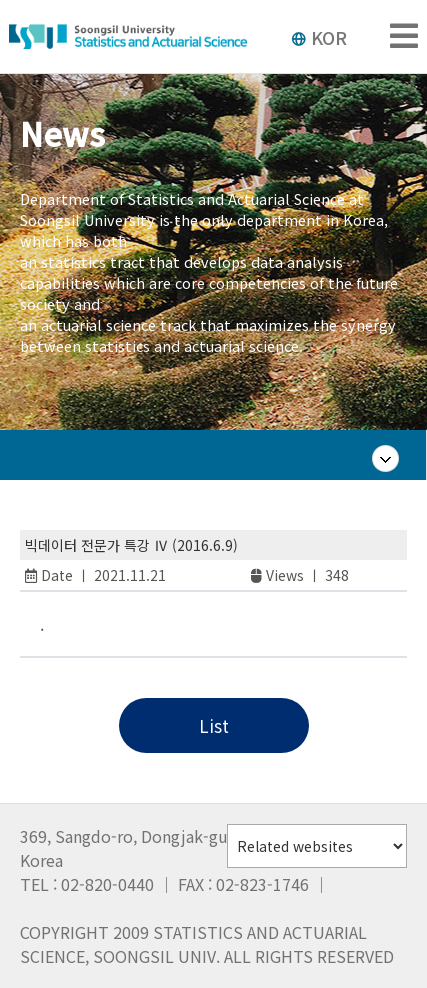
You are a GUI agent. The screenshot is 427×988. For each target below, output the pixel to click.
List (214, 725)
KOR (319, 37)
